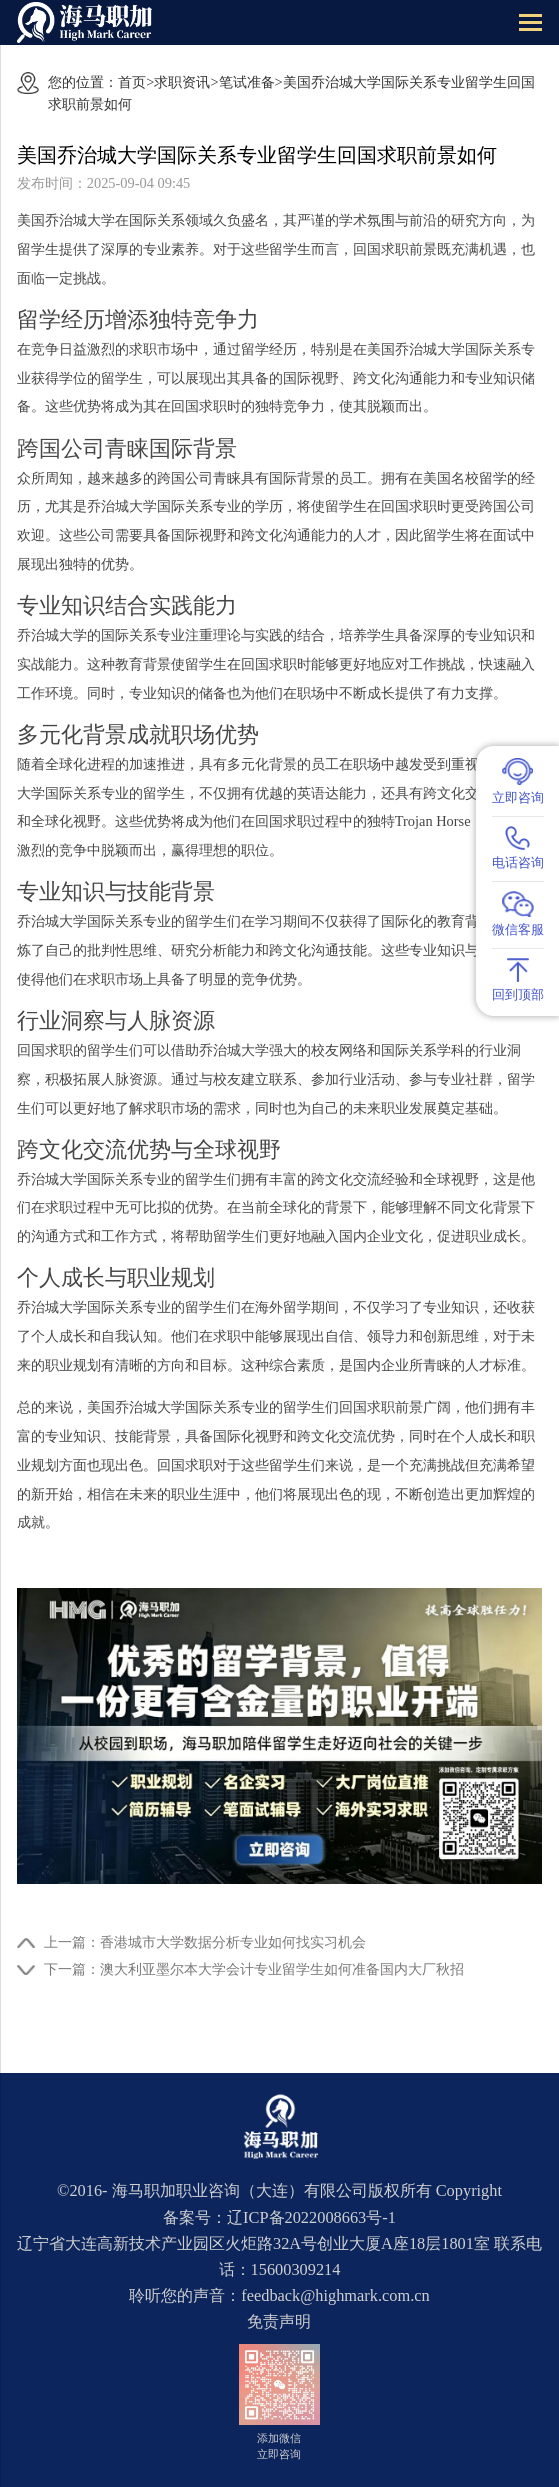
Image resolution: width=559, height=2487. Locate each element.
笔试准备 (247, 82)
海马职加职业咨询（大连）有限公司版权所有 (272, 2190)
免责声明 (279, 2321)
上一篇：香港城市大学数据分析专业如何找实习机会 (205, 1942)
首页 (132, 82)
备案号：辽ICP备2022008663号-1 (279, 2217)
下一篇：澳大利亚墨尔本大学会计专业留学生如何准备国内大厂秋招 (254, 1969)
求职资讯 (182, 82)
